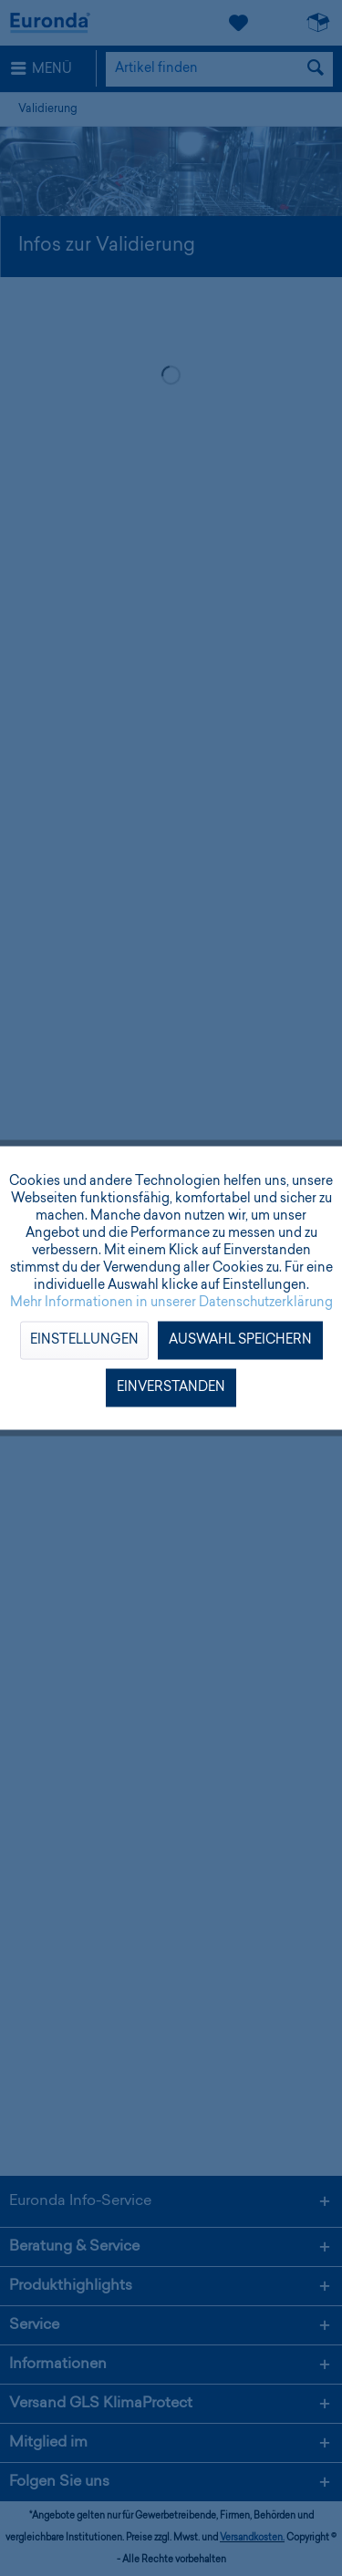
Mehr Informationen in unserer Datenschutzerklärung (171, 1303)
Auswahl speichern (240, 1340)
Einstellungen (84, 1340)
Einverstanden (171, 1388)
